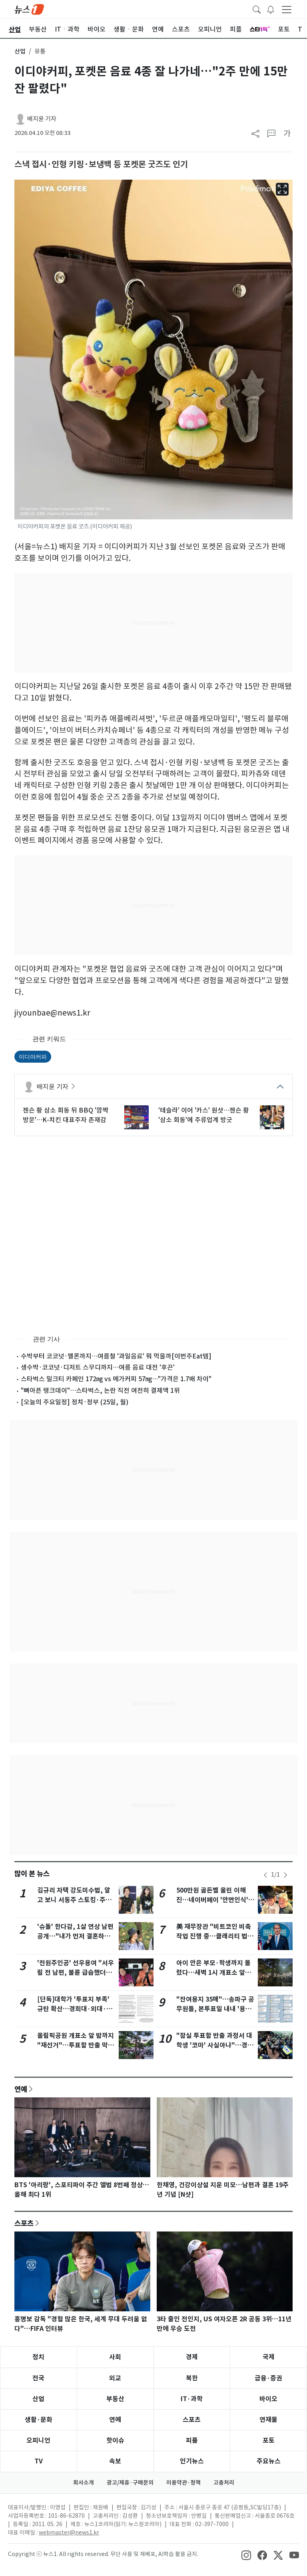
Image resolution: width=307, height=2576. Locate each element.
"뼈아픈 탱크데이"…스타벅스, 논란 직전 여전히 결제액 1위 (100, 1390)
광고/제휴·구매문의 (130, 2482)
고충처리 (223, 2482)
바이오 (268, 2399)
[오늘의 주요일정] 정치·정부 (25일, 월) (74, 1402)
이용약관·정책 (183, 2482)
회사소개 (83, 2482)
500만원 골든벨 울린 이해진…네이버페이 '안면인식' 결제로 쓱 (212, 1900)
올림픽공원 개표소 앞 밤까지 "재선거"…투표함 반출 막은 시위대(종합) (75, 2045)
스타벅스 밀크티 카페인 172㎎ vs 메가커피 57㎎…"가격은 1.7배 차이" (116, 1379)
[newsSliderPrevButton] (265, 1875)
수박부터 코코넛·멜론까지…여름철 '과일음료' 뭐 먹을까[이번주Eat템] (116, 1356)
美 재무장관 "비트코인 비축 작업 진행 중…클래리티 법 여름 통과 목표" (213, 1936)
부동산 (115, 2399)
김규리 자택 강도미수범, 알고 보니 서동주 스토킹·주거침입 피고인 (74, 1900)
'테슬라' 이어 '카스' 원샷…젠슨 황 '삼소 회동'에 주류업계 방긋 (203, 1115)
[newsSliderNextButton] (285, 1875)
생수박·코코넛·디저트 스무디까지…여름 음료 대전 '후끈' (98, 1367)
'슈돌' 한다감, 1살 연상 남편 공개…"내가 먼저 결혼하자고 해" (75, 1936)
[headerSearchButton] (257, 9)
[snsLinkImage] (246, 2555)
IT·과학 (192, 2399)
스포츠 (24, 2223)
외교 (115, 2378)
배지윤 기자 (41, 119)
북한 (192, 2378)
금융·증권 (268, 2378)
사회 (115, 2357)
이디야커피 (33, 1056)
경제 (192, 2357)
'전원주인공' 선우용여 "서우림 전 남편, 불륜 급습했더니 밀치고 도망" (75, 1972)
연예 (20, 2089)
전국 (38, 2378)
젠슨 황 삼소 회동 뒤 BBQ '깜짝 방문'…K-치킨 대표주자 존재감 (65, 1115)
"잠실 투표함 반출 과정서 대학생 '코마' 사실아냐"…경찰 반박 (214, 2045)
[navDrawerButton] (287, 9)
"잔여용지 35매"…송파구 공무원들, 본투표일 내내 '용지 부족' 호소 (215, 2009)
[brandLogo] (29, 9)
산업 (20, 51)
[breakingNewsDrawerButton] (271, 9)
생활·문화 (38, 2420)
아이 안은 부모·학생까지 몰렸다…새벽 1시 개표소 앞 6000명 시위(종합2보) (213, 1972)
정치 (38, 2357)
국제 (269, 2357)
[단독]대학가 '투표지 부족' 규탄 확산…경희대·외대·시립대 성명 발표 (74, 2009)
